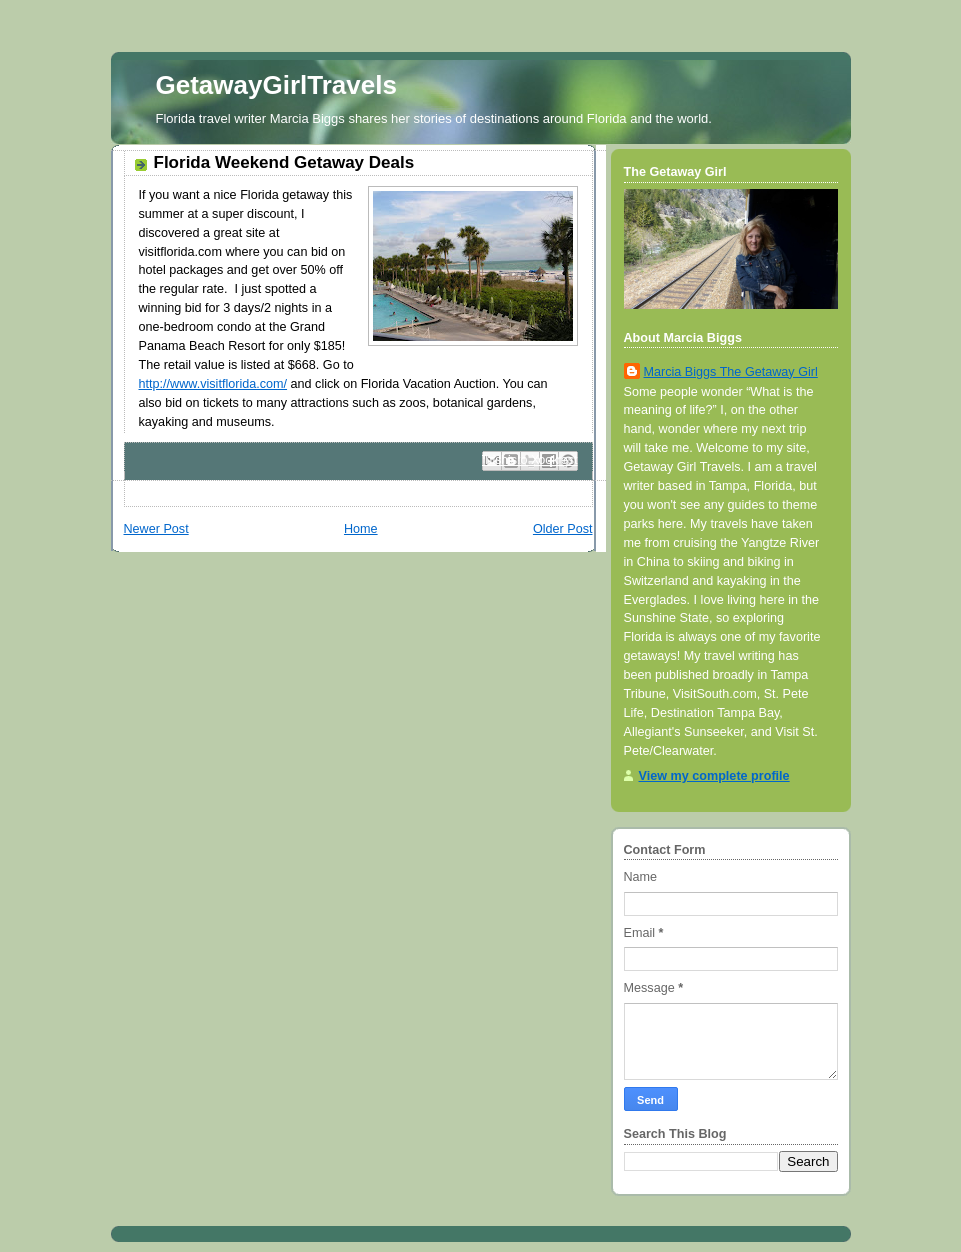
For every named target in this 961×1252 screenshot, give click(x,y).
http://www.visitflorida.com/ (213, 384)
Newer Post (156, 529)
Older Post (563, 529)
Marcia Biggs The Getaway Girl (731, 372)
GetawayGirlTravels (276, 85)
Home (361, 529)
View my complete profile (714, 776)
